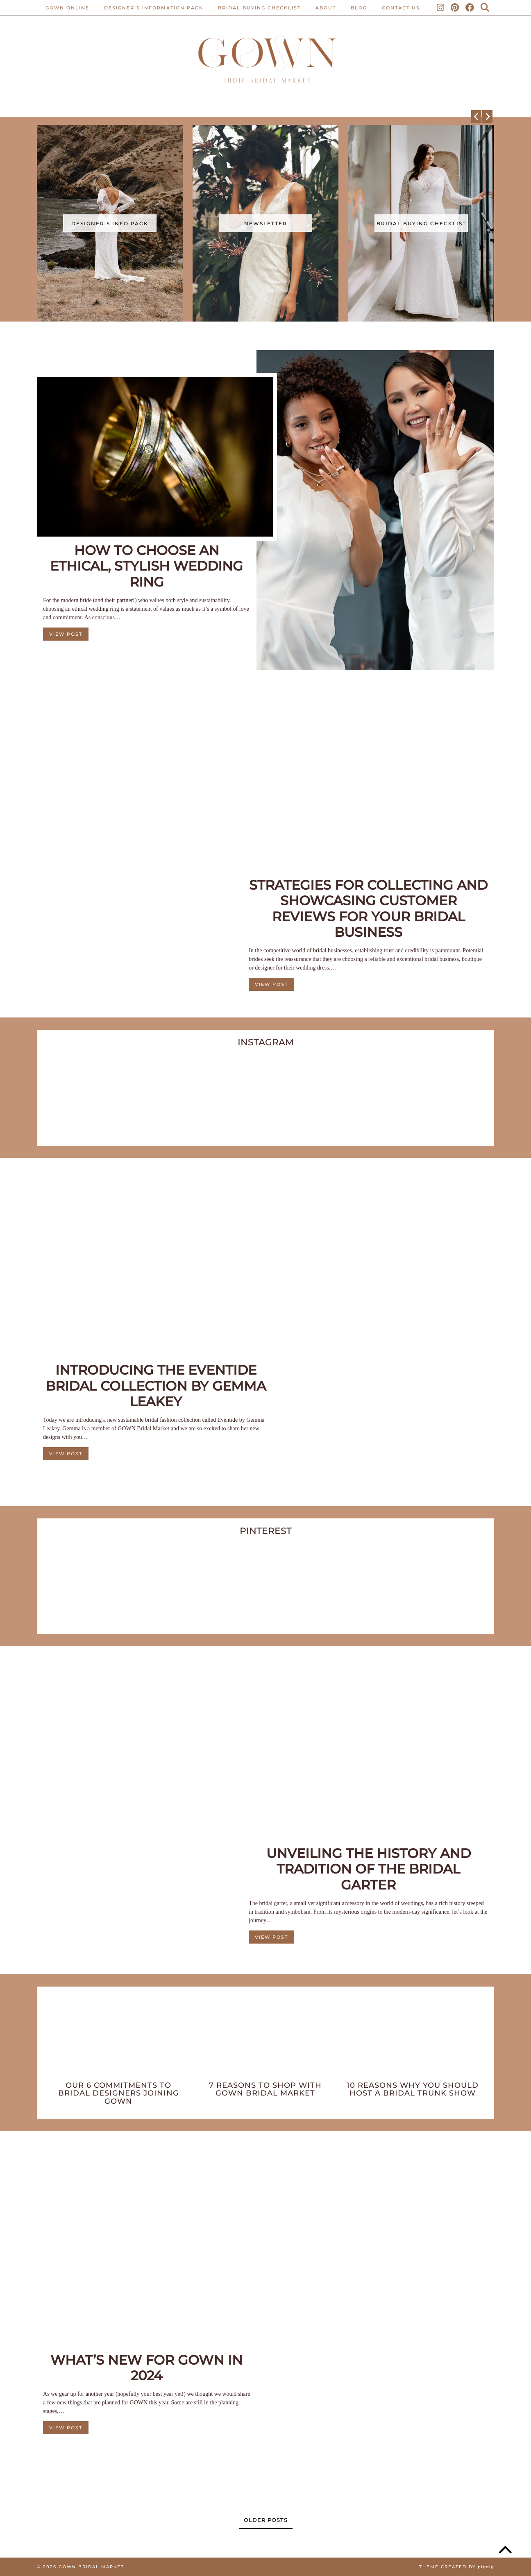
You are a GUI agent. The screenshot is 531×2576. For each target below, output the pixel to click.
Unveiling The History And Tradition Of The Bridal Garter (368, 1869)
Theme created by (456, 2566)
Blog (359, 8)
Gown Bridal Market (91, 2566)
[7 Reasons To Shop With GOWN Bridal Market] (265, 2039)
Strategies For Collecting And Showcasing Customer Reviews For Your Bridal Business (368, 908)
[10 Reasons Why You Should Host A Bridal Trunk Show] (412, 2039)
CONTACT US (401, 8)
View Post (65, 634)
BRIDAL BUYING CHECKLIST (259, 8)
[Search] (485, 8)
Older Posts (266, 2520)
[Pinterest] (455, 8)
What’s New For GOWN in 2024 (146, 2367)
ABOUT (325, 8)
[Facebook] (470, 8)
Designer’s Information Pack (153, 8)
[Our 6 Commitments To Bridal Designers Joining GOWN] (118, 2039)
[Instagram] (441, 8)
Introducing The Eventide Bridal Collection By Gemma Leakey (155, 1385)
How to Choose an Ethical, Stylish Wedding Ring (146, 566)
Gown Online (67, 8)
